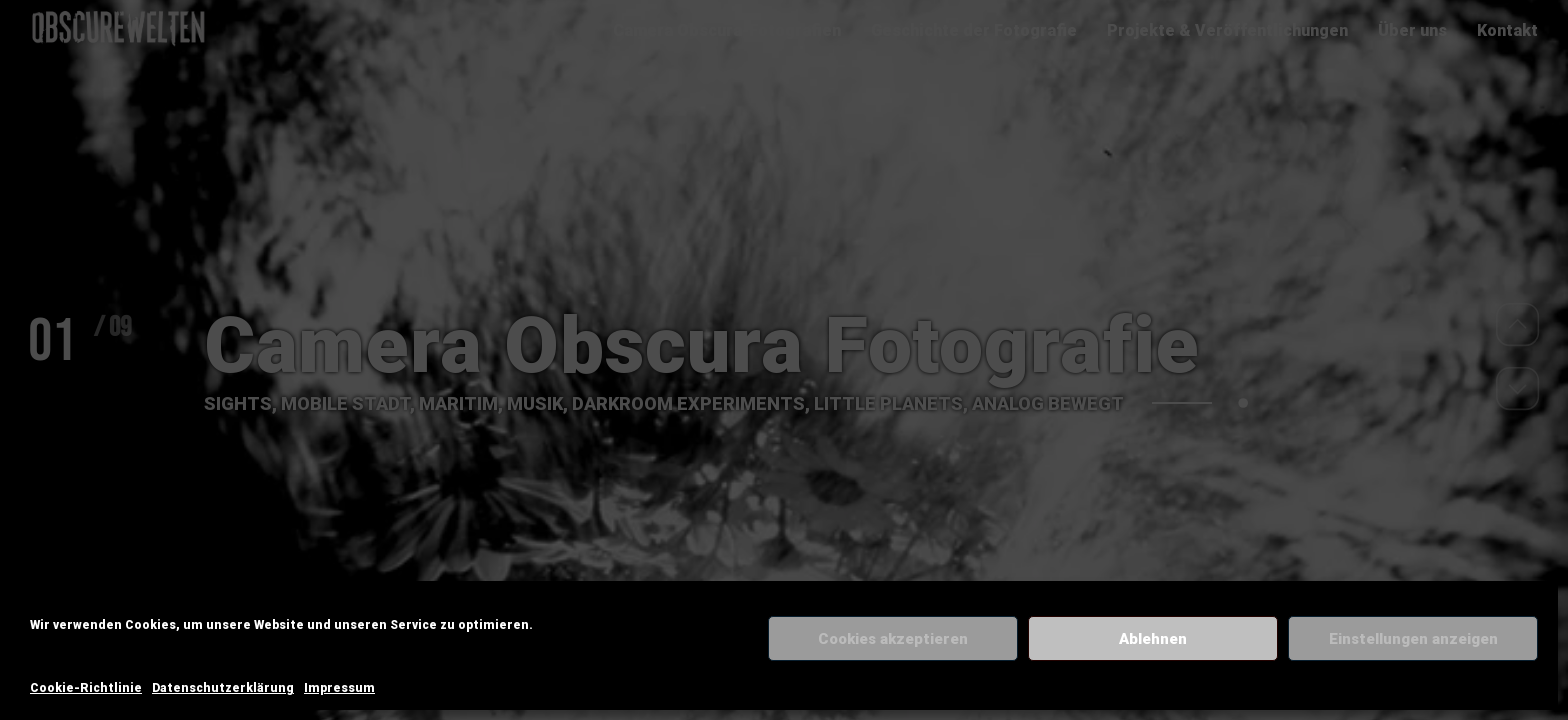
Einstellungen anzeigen (1413, 639)
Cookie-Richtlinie (86, 688)
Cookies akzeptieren (893, 639)
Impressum (339, 688)
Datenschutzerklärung (223, 688)
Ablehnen (1153, 639)
